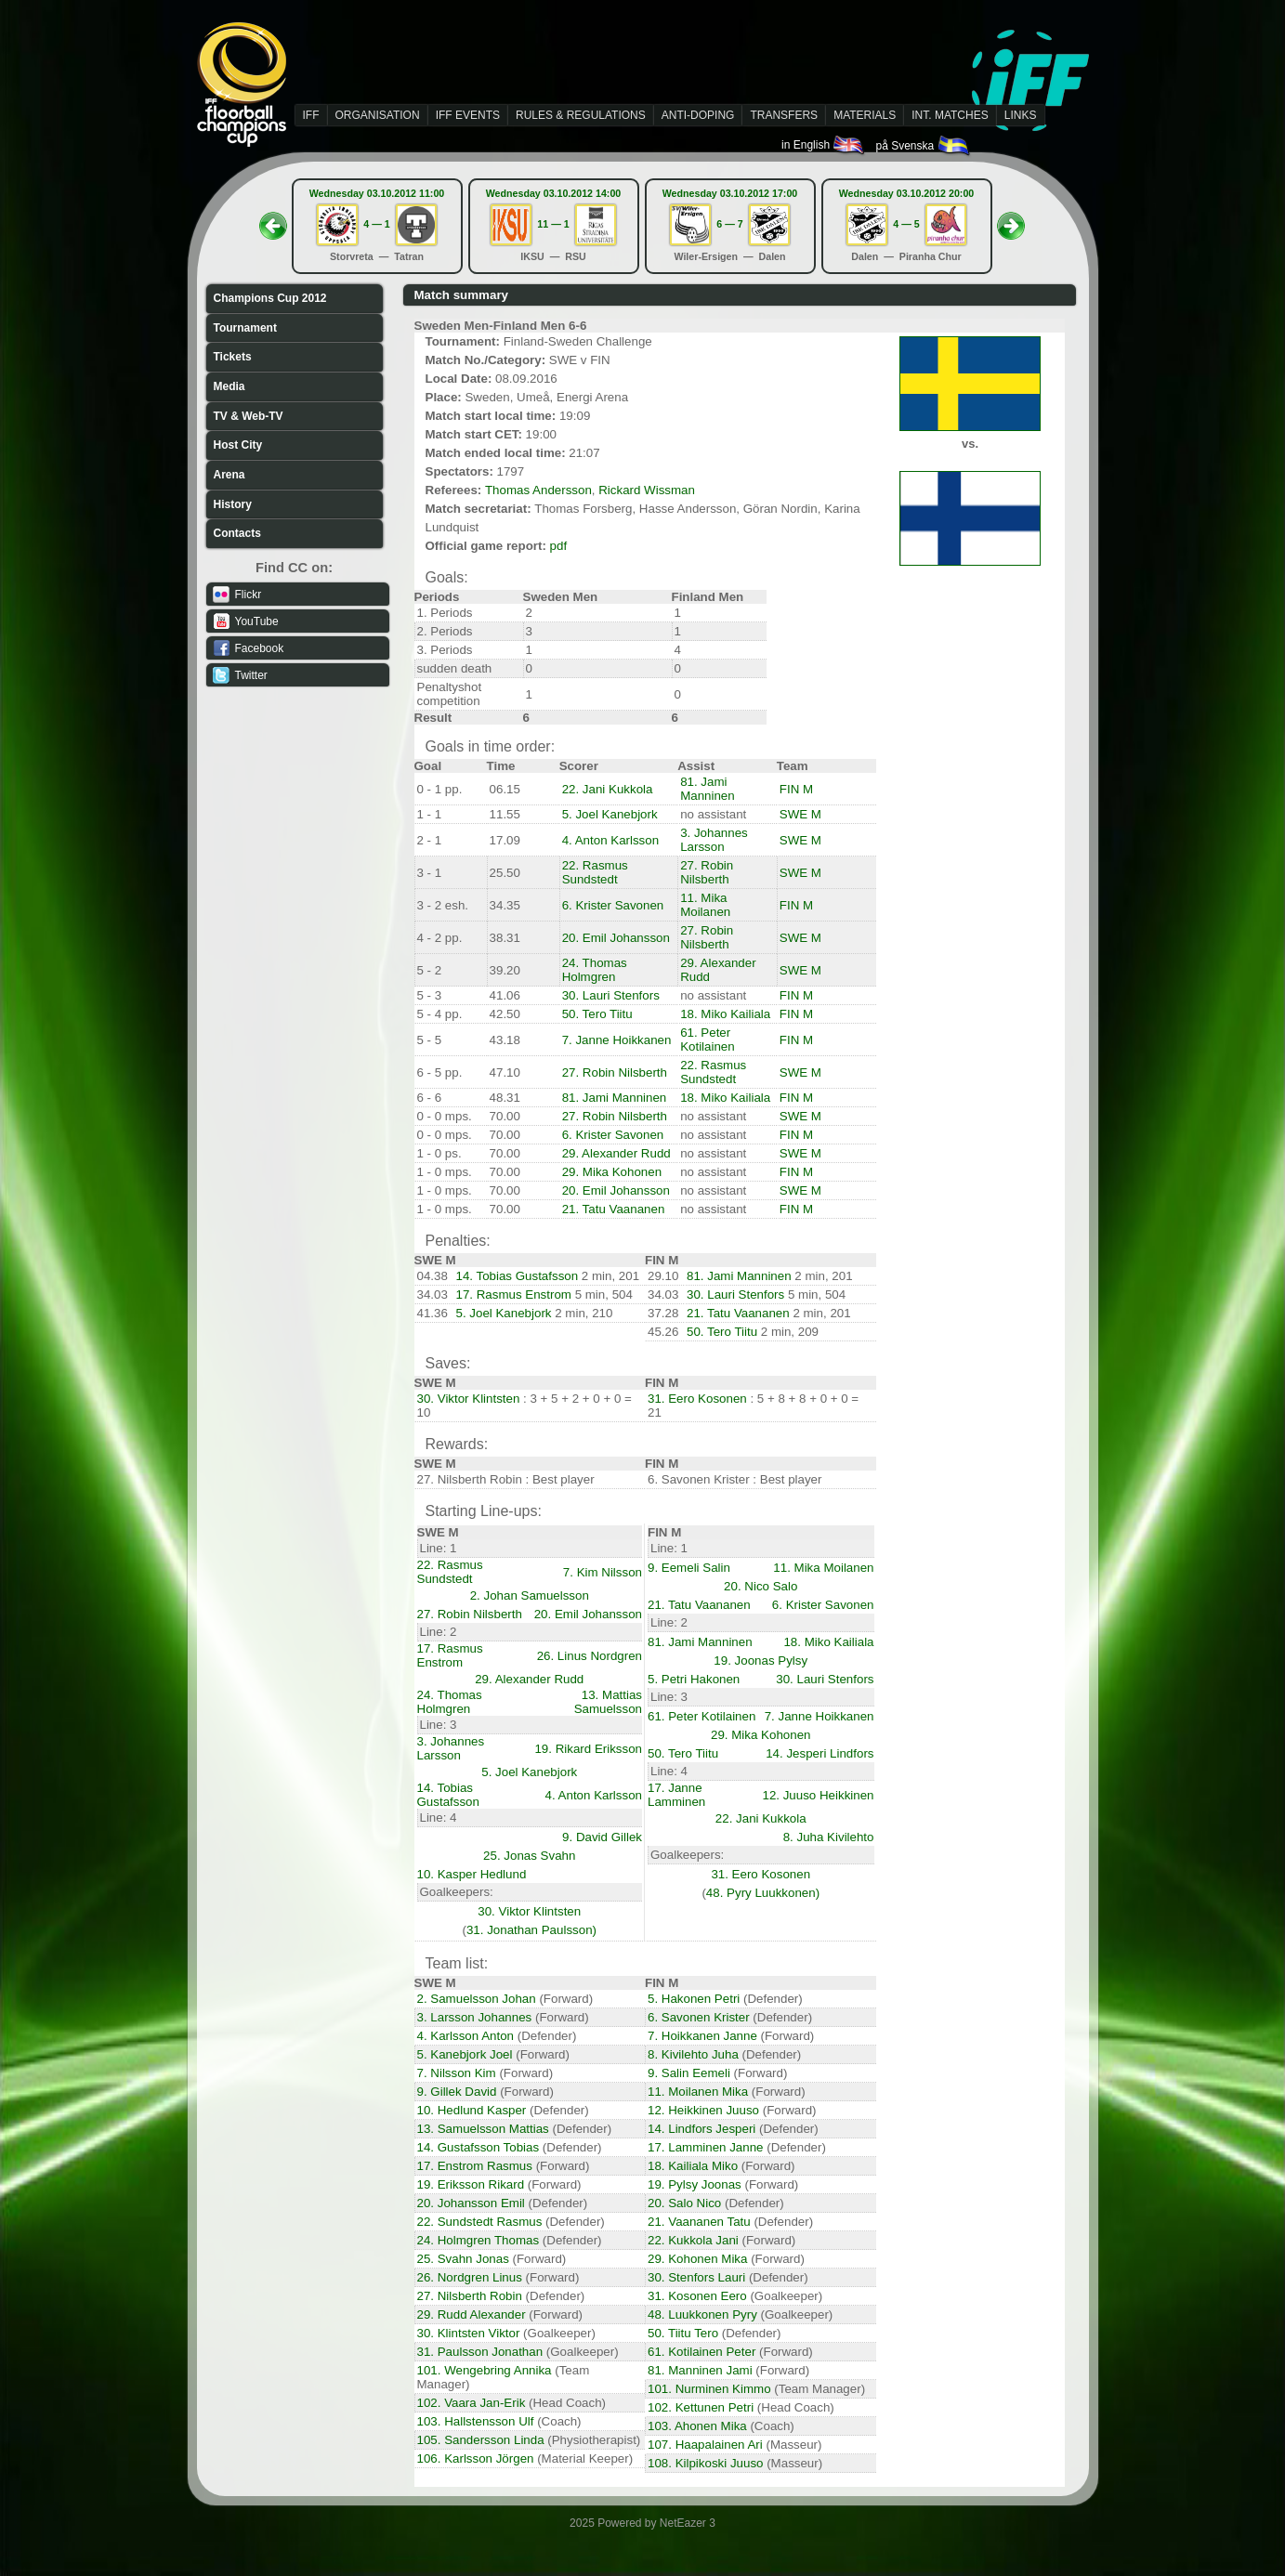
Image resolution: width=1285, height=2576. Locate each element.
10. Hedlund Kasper (472, 2110)
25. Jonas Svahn (529, 1856)
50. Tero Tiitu (597, 1014)
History (233, 504)
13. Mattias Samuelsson (608, 1702)
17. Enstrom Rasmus (474, 2166)
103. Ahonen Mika (697, 2426)
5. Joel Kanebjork (610, 814)
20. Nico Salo (760, 1586)
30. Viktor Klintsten (468, 1399)
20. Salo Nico (684, 2203)
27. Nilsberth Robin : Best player (506, 1479)
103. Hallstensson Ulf (475, 2421)
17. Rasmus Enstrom (513, 1294)
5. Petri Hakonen (694, 1679)
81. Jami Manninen (707, 789)
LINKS (1020, 115)
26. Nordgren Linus (469, 2277)
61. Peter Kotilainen (707, 1039)
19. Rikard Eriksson (588, 1749)
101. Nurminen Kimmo (709, 2389)
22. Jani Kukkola (607, 789)
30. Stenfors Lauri (696, 2277)
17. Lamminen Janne (705, 2147)
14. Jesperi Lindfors (819, 1753)
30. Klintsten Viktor (468, 2333)
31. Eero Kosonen (697, 1399)
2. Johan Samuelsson (529, 1595)
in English (823, 144)
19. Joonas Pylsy (760, 1660)
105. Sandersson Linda (480, 2440)
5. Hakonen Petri (694, 1999)
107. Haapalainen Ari (705, 2445)
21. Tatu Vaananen (613, 1209)
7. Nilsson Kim (456, 2073)
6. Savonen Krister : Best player (734, 1479)
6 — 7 (729, 223)
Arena (229, 474)
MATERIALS (864, 115)
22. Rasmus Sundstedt (595, 872)
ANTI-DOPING (698, 115)
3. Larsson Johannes (474, 2017)
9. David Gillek (602, 1837)
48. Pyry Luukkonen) (763, 1893)
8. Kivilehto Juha (693, 2054)
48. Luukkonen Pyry (702, 2314)
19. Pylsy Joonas (694, 2184)
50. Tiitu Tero (683, 2333)
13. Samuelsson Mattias (483, 2129)
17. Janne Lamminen (676, 1795)
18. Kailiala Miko (693, 2166)
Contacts (237, 533)
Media (229, 386)
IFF (311, 115)
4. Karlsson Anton (465, 2036)
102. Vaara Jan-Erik (471, 2403)
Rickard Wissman (646, 490)
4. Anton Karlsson (610, 840)
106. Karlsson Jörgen (475, 2458)
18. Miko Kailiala (725, 1014)
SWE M (800, 814)
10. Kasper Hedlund (472, 1874)
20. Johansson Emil (471, 2203)
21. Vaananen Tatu (699, 2222)
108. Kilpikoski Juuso (705, 2463)
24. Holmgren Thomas (478, 2240)
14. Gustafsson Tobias (478, 2147)
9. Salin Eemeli (689, 2073)
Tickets (233, 356)
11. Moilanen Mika (698, 2092)
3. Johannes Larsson (714, 840)
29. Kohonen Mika (697, 2259)
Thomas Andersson (538, 490)
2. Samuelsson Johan (476, 1999)
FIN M (796, 789)
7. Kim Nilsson (602, 1572)
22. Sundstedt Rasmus (480, 2222)
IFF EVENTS (468, 115)
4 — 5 (906, 223)
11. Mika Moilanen (705, 905)
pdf (559, 546)
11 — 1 (553, 223)
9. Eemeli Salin (689, 1568)
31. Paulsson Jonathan (480, 2352)
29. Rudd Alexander (471, 2314)
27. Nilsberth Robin (469, 2296)
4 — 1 (376, 223)
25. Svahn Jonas (463, 2259)
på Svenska (923, 145)
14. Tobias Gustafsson (517, 1276)
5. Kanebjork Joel (465, 2054)
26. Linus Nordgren (589, 1656)
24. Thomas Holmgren (594, 970)
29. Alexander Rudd (616, 1153)
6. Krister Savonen (613, 905)
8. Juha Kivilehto (828, 1837)
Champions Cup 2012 (270, 298)
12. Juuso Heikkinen (817, 1795)
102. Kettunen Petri (701, 2407)
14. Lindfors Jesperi (701, 2129)
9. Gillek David (457, 2092)
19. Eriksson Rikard (471, 2184)
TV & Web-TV (248, 416)
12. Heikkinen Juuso (703, 2110)
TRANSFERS (784, 115)
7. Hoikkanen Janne (702, 2036)
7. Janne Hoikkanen (617, 1040)
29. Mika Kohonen (612, 1172)
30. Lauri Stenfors (611, 995)
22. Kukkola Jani (693, 2240)
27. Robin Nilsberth (706, 872)
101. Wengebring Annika (484, 2370)
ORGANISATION (377, 115)
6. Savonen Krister (699, 2017)
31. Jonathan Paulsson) (531, 1930)
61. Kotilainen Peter (701, 2352)
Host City (238, 444)
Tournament (245, 327)
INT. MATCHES (949, 115)
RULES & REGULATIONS (581, 115)
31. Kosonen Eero (697, 2296)
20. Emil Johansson (616, 938)
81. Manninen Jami (700, 2370)
